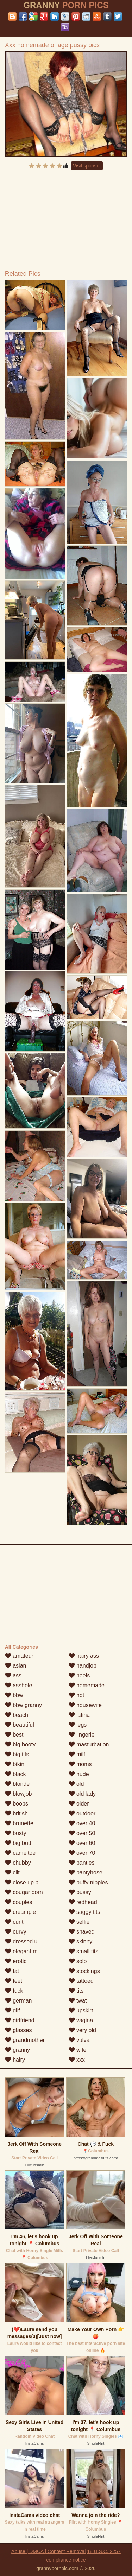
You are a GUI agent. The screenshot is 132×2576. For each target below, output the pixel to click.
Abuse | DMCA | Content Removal (48, 2551)
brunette (19, 1823)
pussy (80, 1892)
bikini (15, 1764)
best (14, 1735)
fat (12, 1971)
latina (79, 1715)
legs (78, 1725)
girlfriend (19, 2020)
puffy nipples (88, 1882)
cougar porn (24, 1892)
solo (78, 1961)
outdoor (82, 1813)
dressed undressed (33, 1941)
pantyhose (85, 1873)
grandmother (25, 2040)
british (16, 1813)
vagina (81, 2020)
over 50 (82, 1833)
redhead (83, 1902)
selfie (79, 1922)
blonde (17, 1784)
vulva (79, 2040)
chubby (18, 1863)
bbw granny (23, 1705)
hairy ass (84, 1656)
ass (13, 1676)
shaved (82, 1932)
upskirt (81, 2010)
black (15, 1774)
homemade (87, 1685)
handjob (82, 1666)
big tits (17, 1754)
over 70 (82, 1853)
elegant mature (27, 1951)
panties (82, 1863)
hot (76, 1695)
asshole (18, 1685)
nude (79, 1774)
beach (16, 1715)
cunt (14, 1922)
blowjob (18, 1794)
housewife (85, 1705)
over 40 (82, 1823)
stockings (84, 1971)
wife (78, 2050)
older (79, 1804)
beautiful (19, 1725)
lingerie (82, 1735)
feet (13, 1981)
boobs (16, 1804)
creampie (20, 1912)
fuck (14, 1991)
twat (78, 2001)
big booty (20, 1744)
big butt (18, 1843)
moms (80, 1764)
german (18, 2001)
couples (18, 1902)
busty (15, 1833)
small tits (84, 1951)
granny (17, 2050)
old (76, 1784)
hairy (15, 2060)
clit (12, 1873)
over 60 (82, 1843)
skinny (81, 1941)
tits (76, 1991)
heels (79, 1676)
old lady (82, 1794)
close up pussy (27, 1882)
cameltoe (20, 1853)
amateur (19, 1656)
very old (82, 2030)
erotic (16, 1961)
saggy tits (84, 1912)
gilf (12, 2010)
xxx (77, 2060)
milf (77, 1754)
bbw (14, 1695)
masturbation (89, 1744)
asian (15, 1666)
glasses (18, 2030)
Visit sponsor (87, 166)
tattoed (81, 1981)
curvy (15, 1932)
